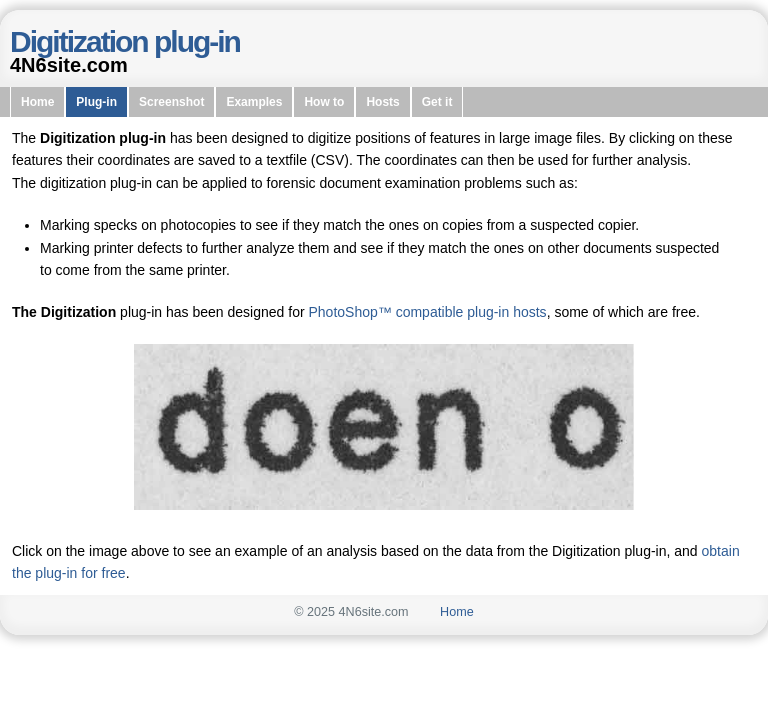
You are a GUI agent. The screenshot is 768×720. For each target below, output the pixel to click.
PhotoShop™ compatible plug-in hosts (427, 312)
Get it (437, 102)
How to (324, 102)
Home (37, 102)
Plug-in (96, 102)
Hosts (382, 102)
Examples (254, 102)
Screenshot (171, 102)
